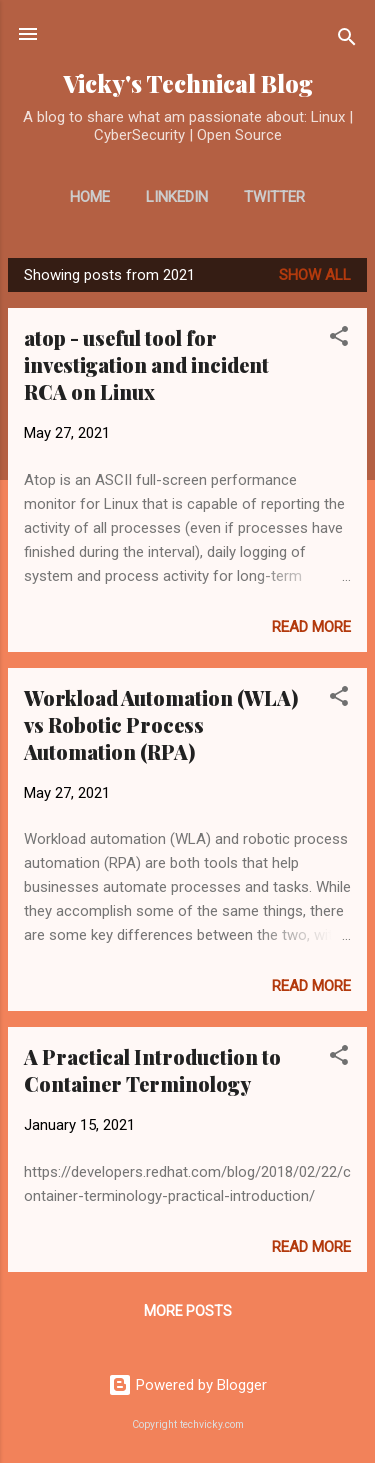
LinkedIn (177, 197)
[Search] (347, 40)
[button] (339, 339)
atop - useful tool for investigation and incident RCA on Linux (146, 364)
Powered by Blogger (187, 1385)
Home (90, 197)
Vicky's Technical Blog (188, 83)
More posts (188, 1311)
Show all (315, 275)
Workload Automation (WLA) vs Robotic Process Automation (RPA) (161, 724)
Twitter (274, 197)
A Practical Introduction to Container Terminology (152, 1070)
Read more (311, 627)
